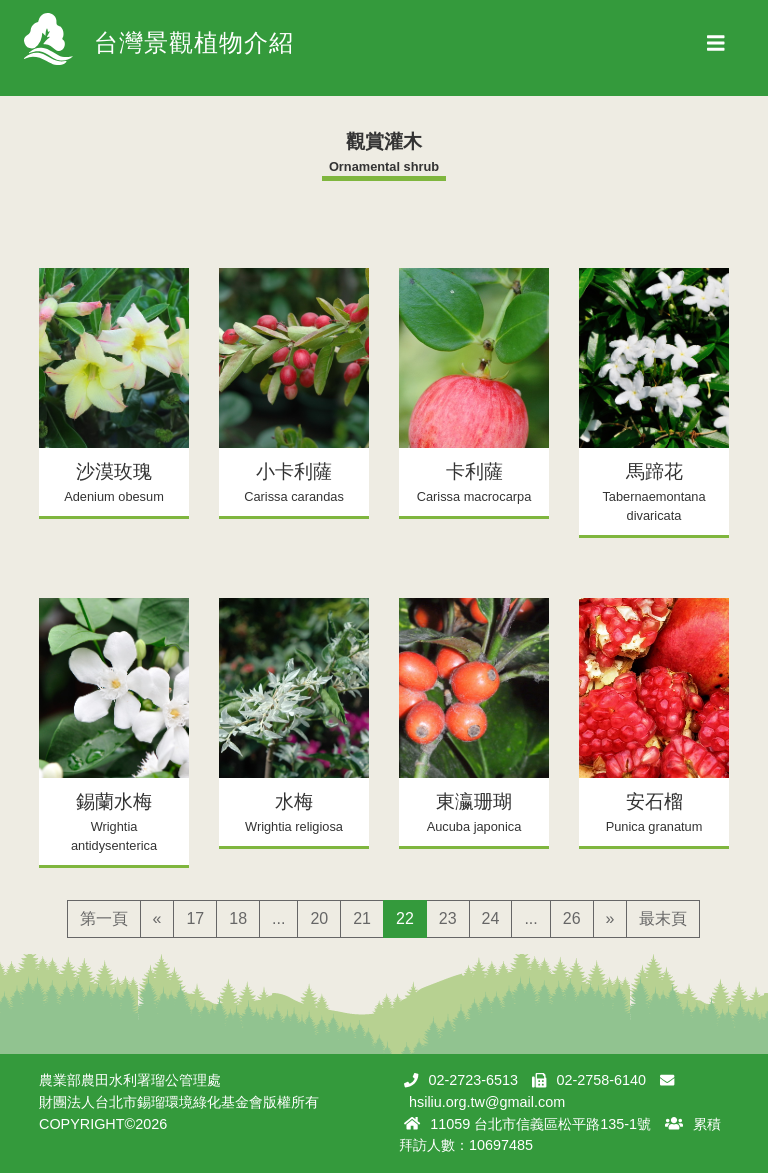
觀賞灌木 (384, 141)
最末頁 (663, 918)
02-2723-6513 (473, 1080)
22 (405, 918)
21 (362, 918)
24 (491, 918)
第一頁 (104, 918)
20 (319, 918)
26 (572, 918)
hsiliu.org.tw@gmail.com (487, 1102)
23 (448, 918)
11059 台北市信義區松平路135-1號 (540, 1124)
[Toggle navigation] (716, 48)
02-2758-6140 (601, 1080)
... (278, 918)
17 (195, 918)
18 (238, 918)
